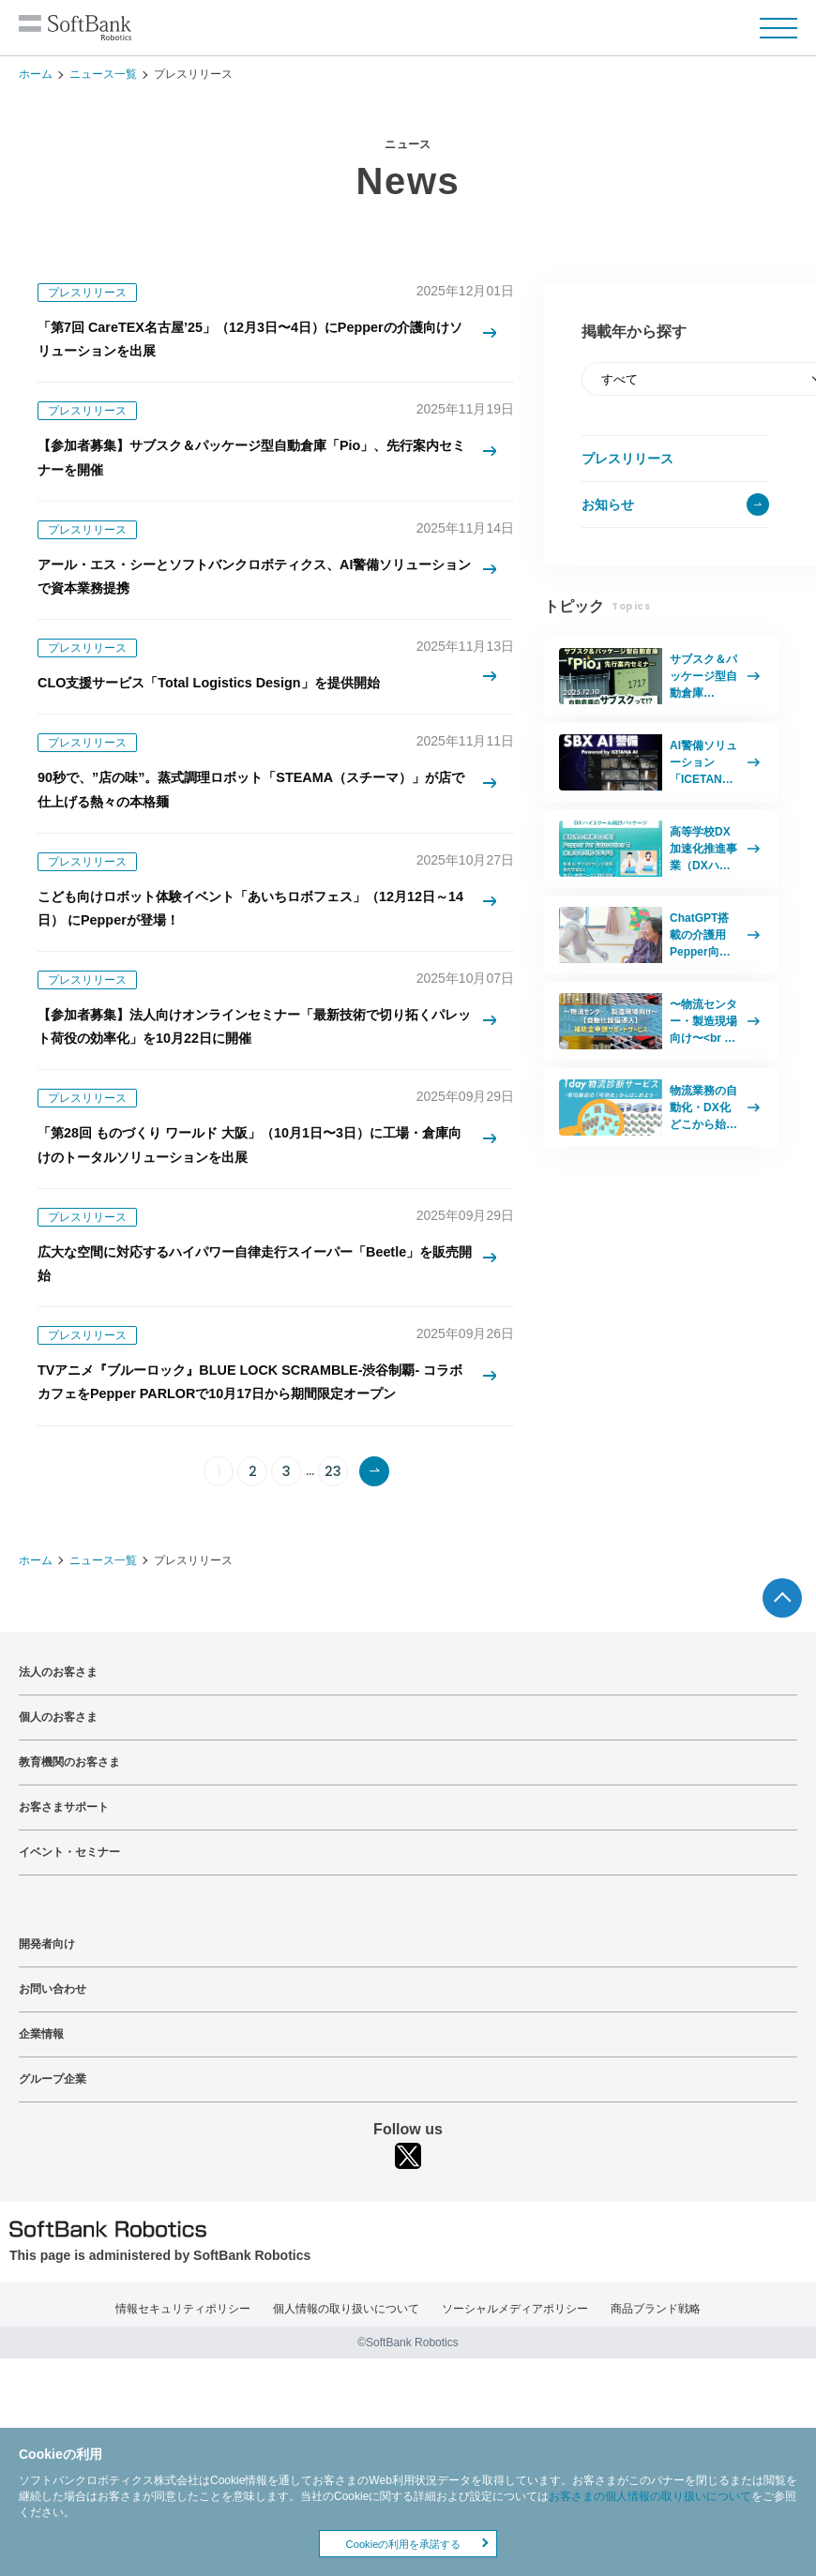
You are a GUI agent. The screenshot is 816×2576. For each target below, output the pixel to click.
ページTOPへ (782, 1674)
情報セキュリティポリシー (182, 2384)
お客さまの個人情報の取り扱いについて (650, 2496)
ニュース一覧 (103, 74)
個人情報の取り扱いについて (346, 2384)
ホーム (36, 74)
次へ (374, 1547)
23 (333, 1547)
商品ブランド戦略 (656, 2384)
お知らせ (608, 504)
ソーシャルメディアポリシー (515, 2384)
